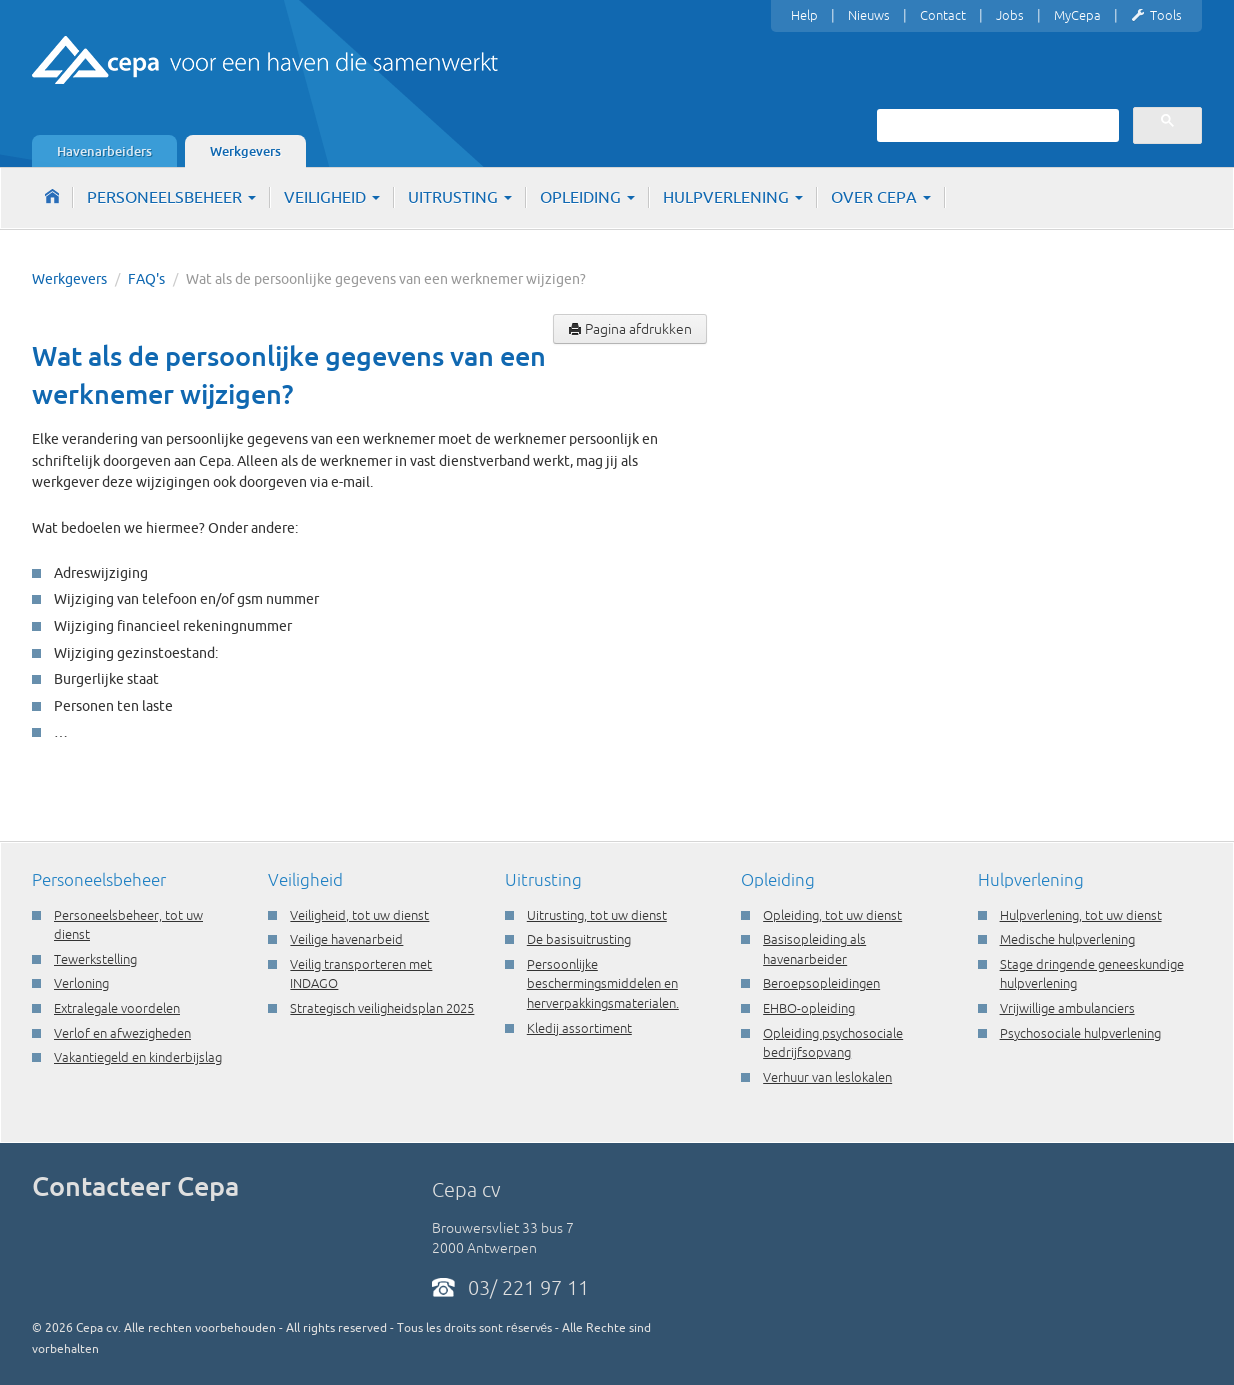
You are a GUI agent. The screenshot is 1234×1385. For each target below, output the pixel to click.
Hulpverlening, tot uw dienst (1081, 915)
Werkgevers (245, 151)
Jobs (1010, 15)
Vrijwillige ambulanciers (1067, 1008)
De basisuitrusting (579, 939)
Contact (943, 15)
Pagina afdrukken (630, 329)
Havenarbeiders (104, 151)
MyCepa (1077, 15)
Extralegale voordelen (117, 1008)
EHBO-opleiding (809, 1008)
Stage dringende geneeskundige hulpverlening (1092, 974)
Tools (1156, 16)
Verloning (81, 983)
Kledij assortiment (579, 1028)
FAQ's (146, 279)
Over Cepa (881, 197)
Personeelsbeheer (171, 197)
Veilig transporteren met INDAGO (361, 974)
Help (804, 15)
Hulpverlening (733, 197)
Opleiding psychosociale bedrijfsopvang (833, 1043)
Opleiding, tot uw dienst (832, 915)
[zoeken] (996, 125)
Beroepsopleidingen (821, 983)
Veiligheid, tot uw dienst (359, 915)
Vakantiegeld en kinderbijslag (138, 1057)
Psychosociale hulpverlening (1080, 1033)
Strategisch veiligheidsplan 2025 (382, 1008)
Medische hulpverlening (1067, 939)
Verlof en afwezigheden (122, 1033)
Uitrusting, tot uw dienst (597, 915)
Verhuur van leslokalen (827, 1077)
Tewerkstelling (95, 959)
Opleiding (587, 197)
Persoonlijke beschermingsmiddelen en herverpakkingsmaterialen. (603, 983)
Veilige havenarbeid (346, 939)
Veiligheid (332, 197)
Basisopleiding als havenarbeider (814, 949)
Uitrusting (460, 197)
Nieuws (869, 15)
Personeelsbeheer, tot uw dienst (128, 925)
